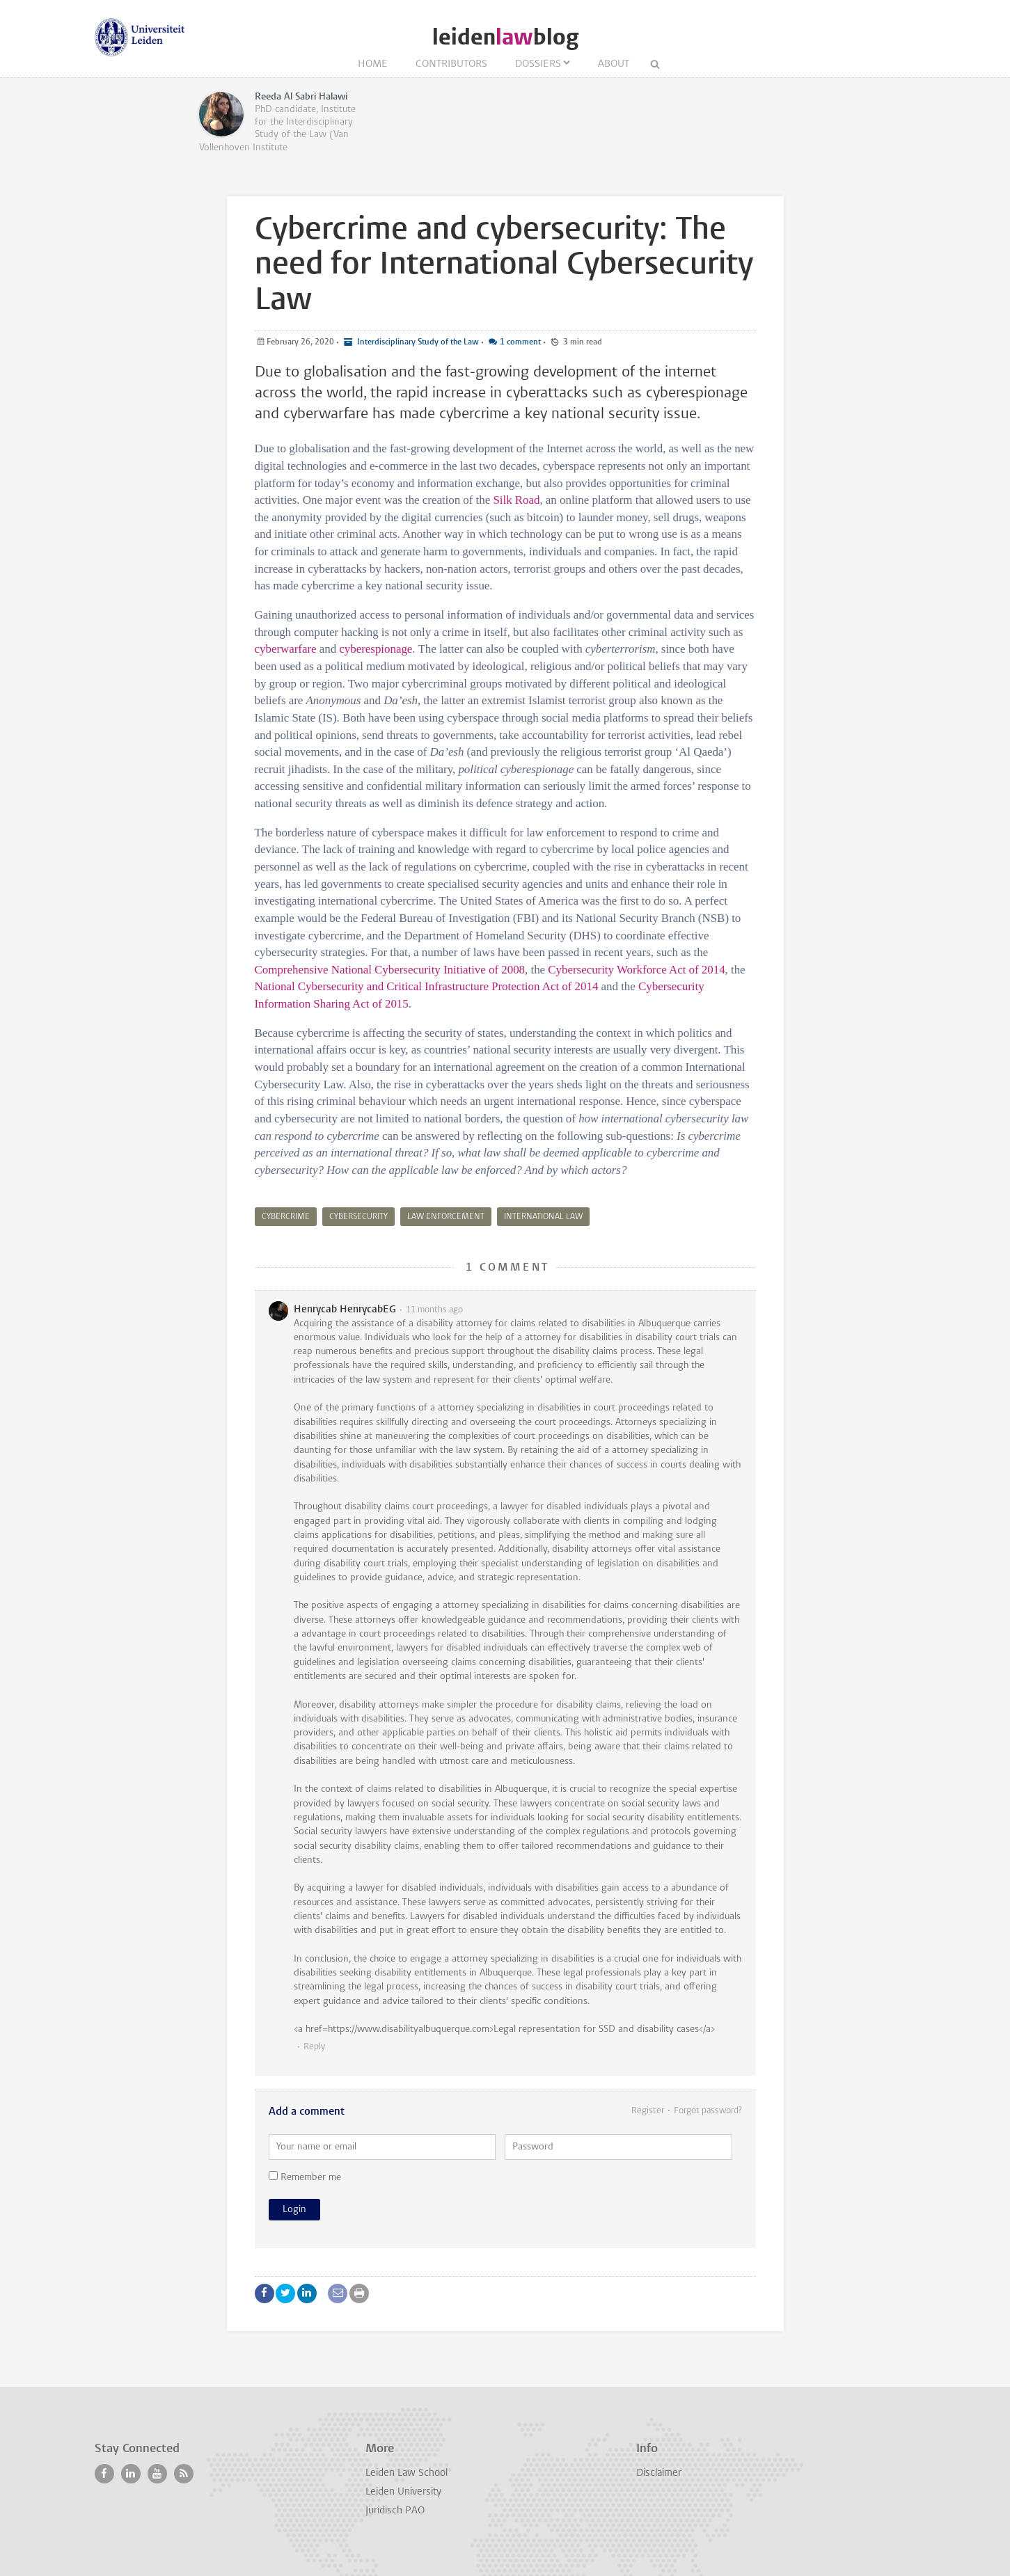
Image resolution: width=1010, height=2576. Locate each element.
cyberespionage (375, 648)
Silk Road (516, 500)
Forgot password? (708, 2110)
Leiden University (403, 2492)
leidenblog (505, 37)
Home (373, 64)
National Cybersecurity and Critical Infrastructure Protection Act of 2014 (427, 986)
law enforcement (445, 1217)
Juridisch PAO (395, 2511)
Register (647, 2110)
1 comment (520, 342)
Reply (314, 2046)
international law (543, 1217)
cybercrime (286, 1217)
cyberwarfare (286, 648)
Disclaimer (658, 2473)
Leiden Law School (406, 2473)
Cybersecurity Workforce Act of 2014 (636, 969)
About (613, 64)
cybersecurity (358, 1217)
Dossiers (538, 64)
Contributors (451, 64)
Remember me (305, 2177)
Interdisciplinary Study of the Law (417, 342)
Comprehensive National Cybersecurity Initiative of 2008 (390, 969)
